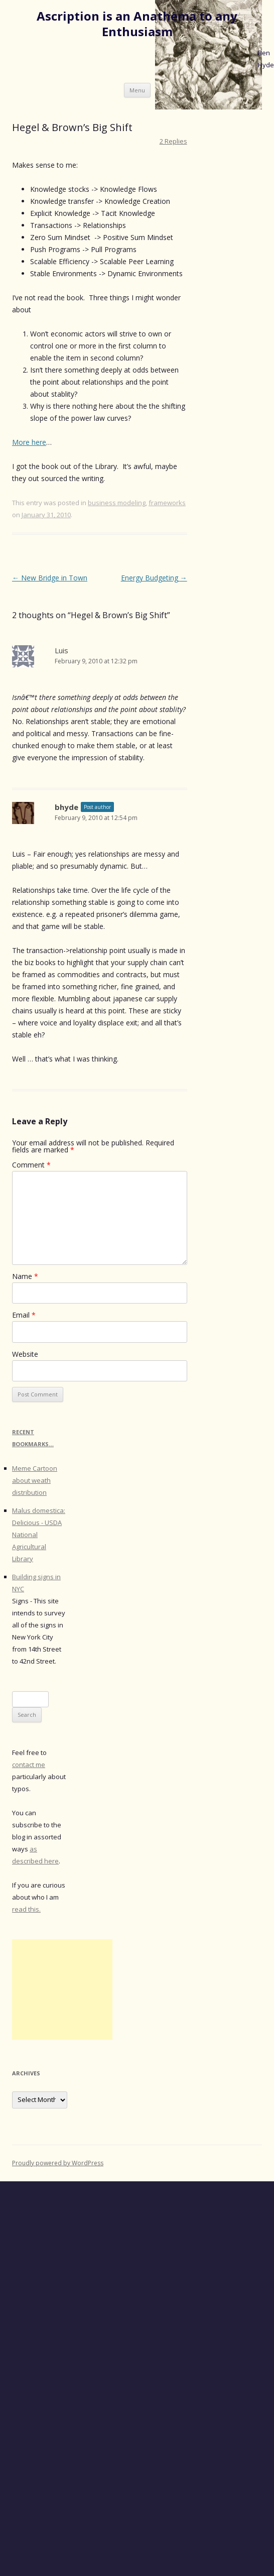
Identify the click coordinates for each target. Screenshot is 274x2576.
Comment (31, 1164)
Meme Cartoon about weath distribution (34, 1480)
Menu (137, 90)
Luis (61, 650)
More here (29, 442)
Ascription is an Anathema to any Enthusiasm (137, 24)
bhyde (66, 807)
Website (25, 1354)
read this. (26, 1909)
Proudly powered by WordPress (57, 2163)
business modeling (117, 502)
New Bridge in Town (49, 577)
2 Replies (173, 141)
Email (24, 1315)
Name (25, 1276)
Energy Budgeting (154, 577)
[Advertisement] (62, 1989)
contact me (28, 1764)
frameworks (167, 502)
